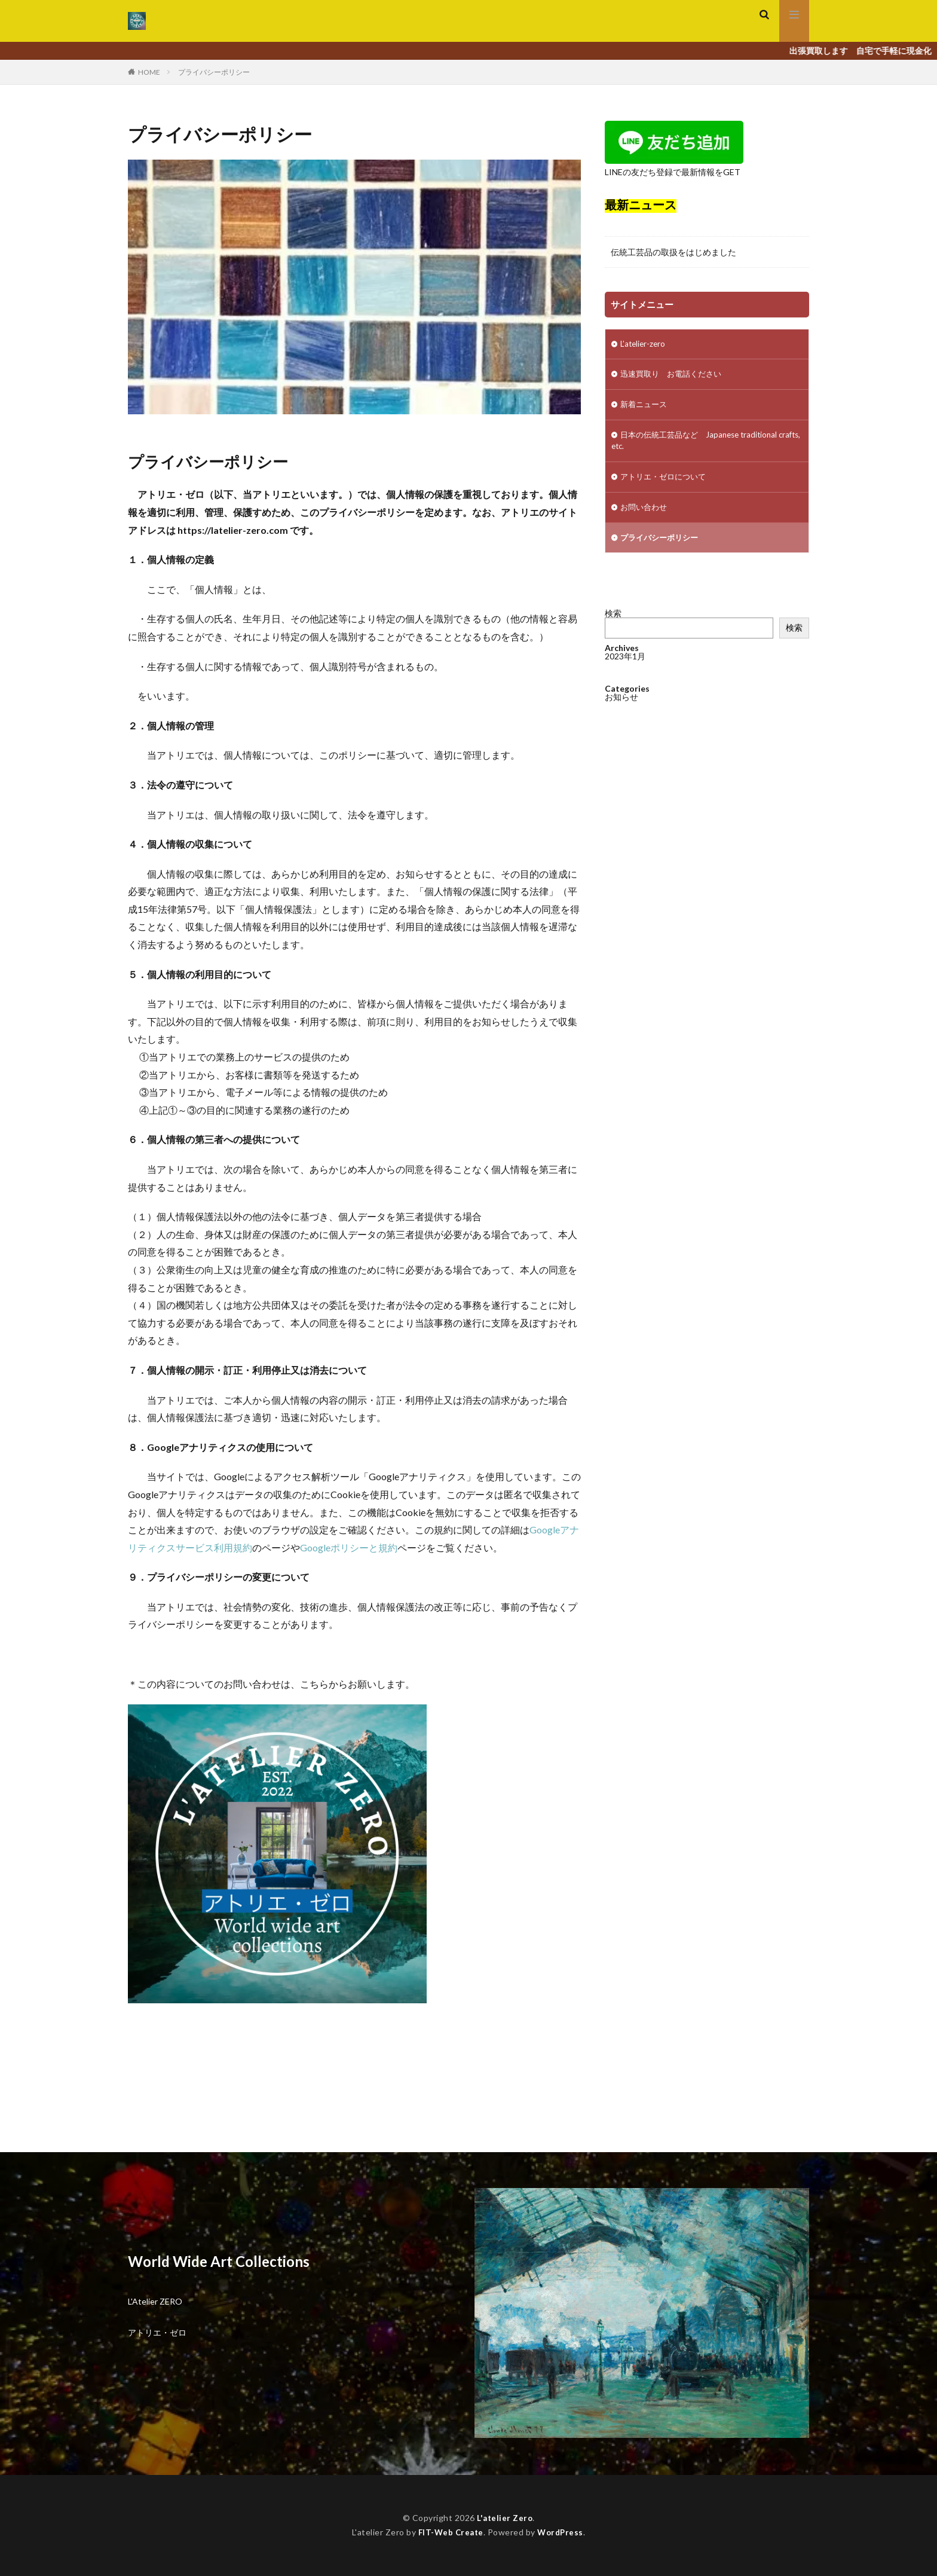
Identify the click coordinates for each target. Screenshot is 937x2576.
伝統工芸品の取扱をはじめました (673, 252)
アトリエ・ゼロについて (666, 481)
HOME (149, 72)
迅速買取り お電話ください (674, 376)
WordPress (562, 2532)
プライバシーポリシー (214, 72)
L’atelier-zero (644, 345)
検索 (613, 620)
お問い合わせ (645, 513)
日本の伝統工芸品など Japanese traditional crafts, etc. (699, 444)
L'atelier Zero (505, 2518)
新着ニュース (645, 407)
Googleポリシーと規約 (348, 1547)
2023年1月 (625, 681)
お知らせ (621, 722)
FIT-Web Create (449, 2532)
